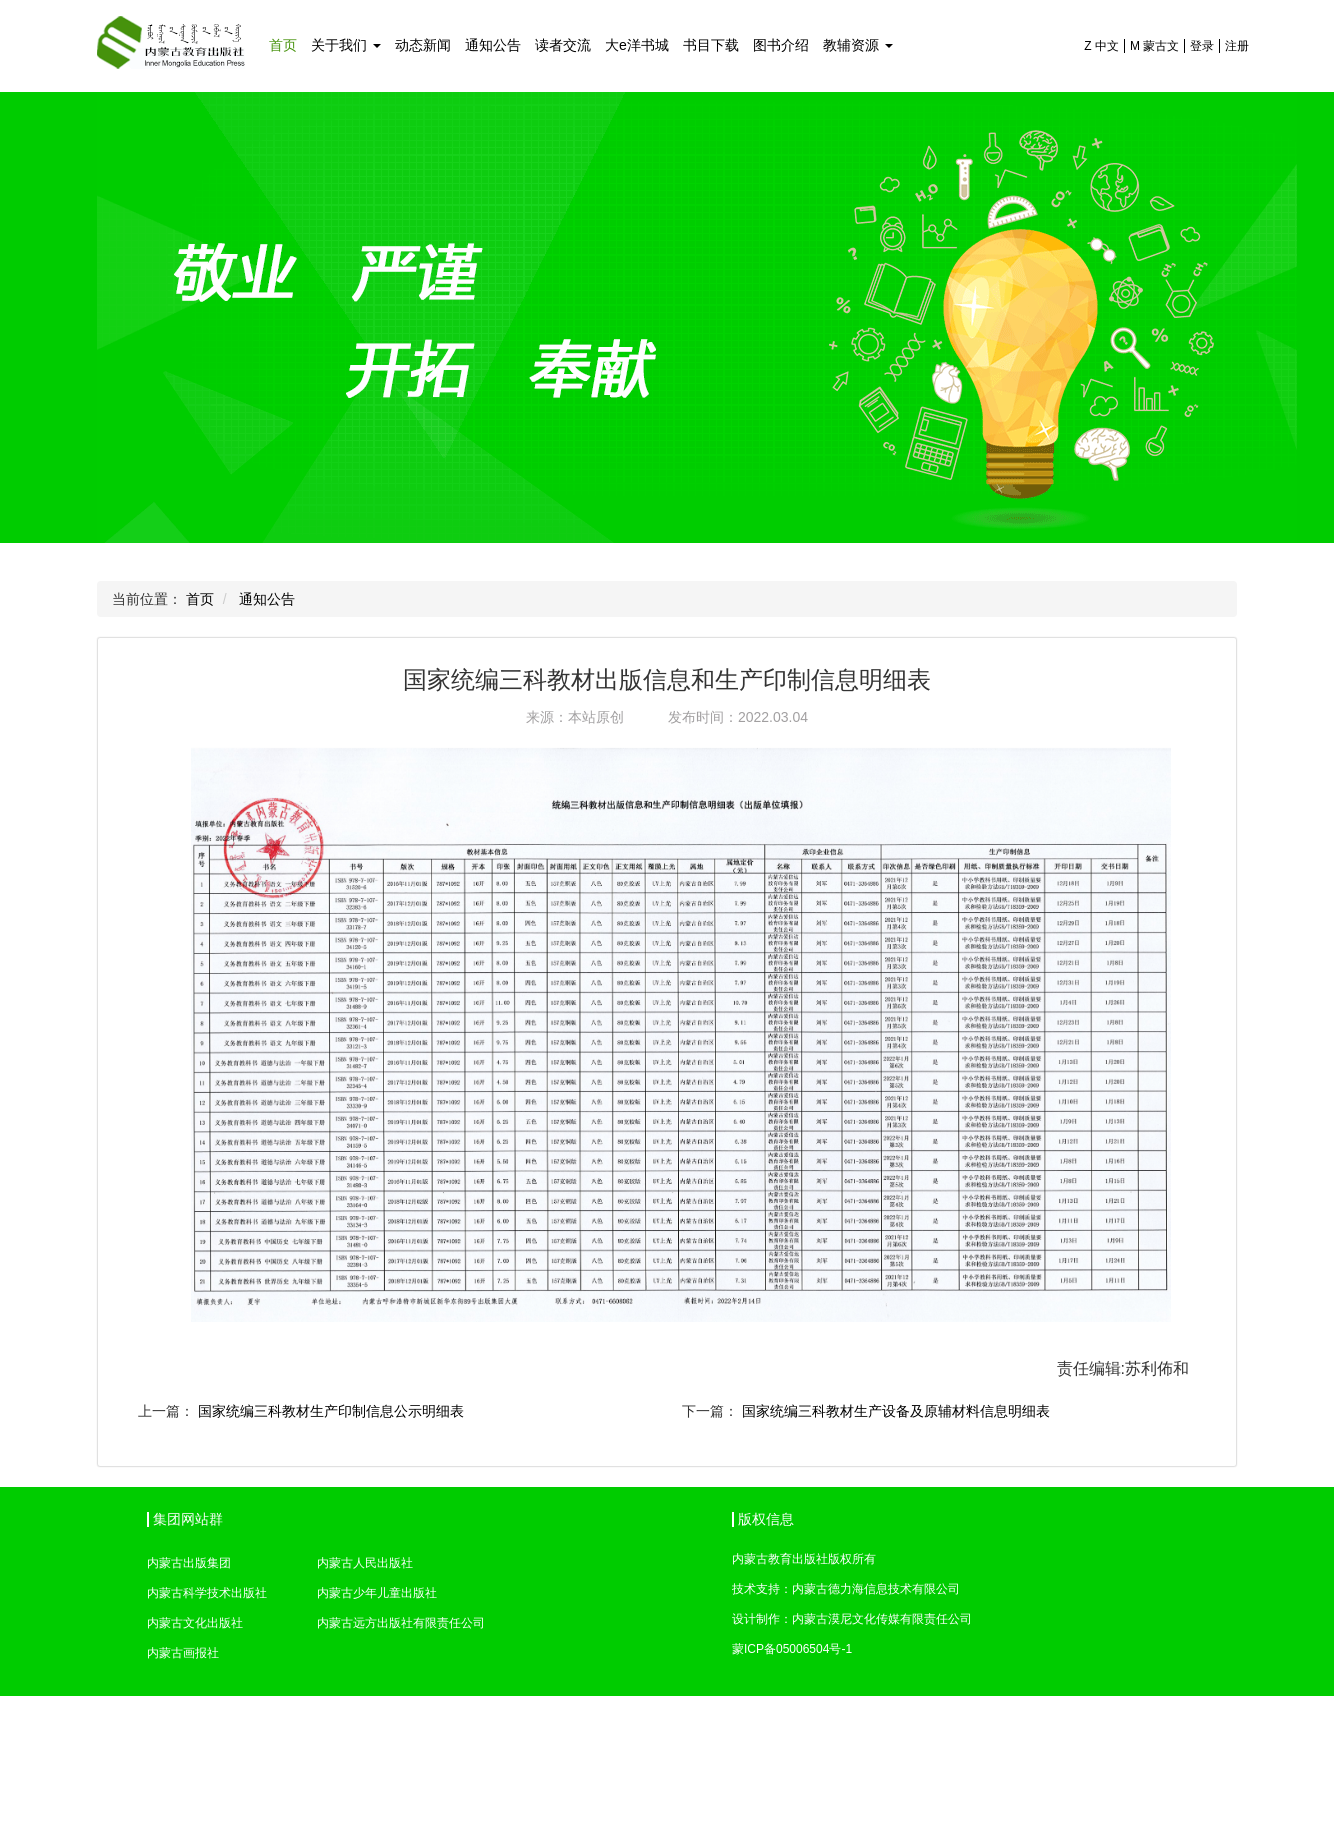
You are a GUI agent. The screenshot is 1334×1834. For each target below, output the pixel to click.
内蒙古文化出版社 (195, 1623)
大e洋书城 (637, 45)
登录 (1202, 46)
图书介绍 (781, 45)
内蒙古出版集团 (189, 1563)
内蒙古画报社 (183, 1653)
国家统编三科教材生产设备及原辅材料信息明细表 (896, 1411)
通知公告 (493, 45)
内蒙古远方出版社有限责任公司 (401, 1623)
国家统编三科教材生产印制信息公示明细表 (331, 1411)
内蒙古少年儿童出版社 (377, 1593)
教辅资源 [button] (858, 45)
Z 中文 (1101, 46)
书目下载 (711, 45)
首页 (283, 45)
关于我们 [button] (346, 45)
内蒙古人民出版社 (365, 1563)
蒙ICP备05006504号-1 (792, 1649)
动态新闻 (423, 45)
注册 (1237, 46)
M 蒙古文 (1154, 46)
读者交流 (563, 45)
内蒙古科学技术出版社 (207, 1593)
